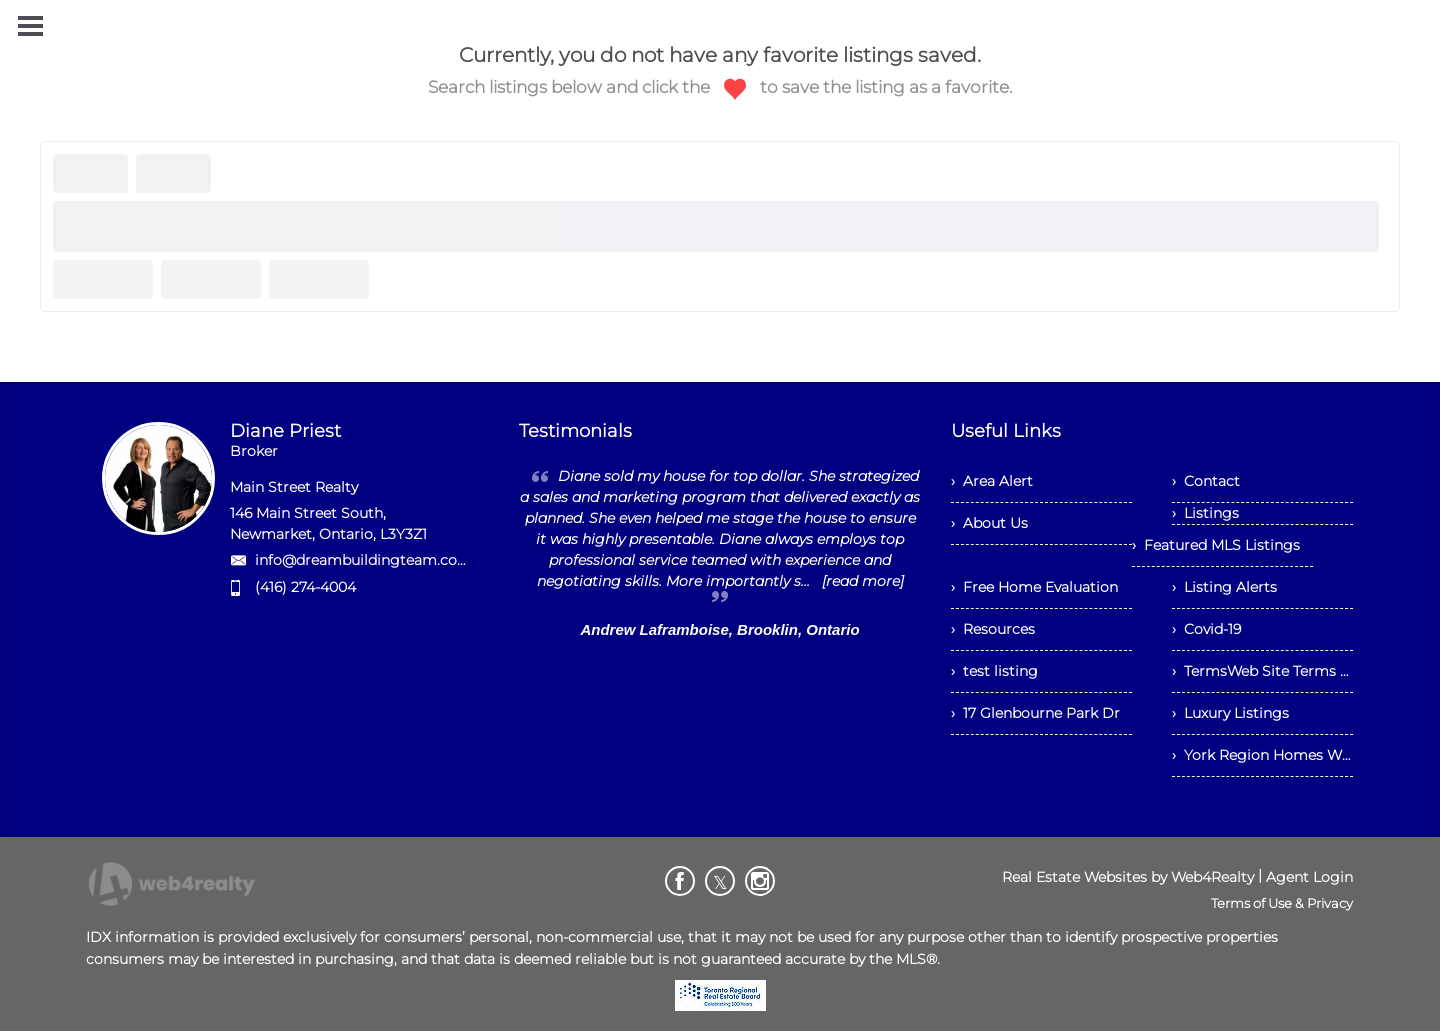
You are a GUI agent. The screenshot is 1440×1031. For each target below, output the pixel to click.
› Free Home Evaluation (1034, 587)
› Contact (1206, 481)
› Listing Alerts (1224, 587)
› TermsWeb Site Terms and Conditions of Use (1262, 671)
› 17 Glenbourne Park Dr (1035, 713)
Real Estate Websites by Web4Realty (1128, 877)
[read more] (863, 581)
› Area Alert (992, 481)
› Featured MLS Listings (1216, 545)
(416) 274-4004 (305, 587)
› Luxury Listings (1230, 713)
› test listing (994, 671)
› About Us (989, 523)
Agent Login (1309, 877)
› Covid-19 (1206, 629)
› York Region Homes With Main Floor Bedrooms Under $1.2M (1262, 755)
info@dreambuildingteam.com (363, 560)
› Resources (993, 629)
